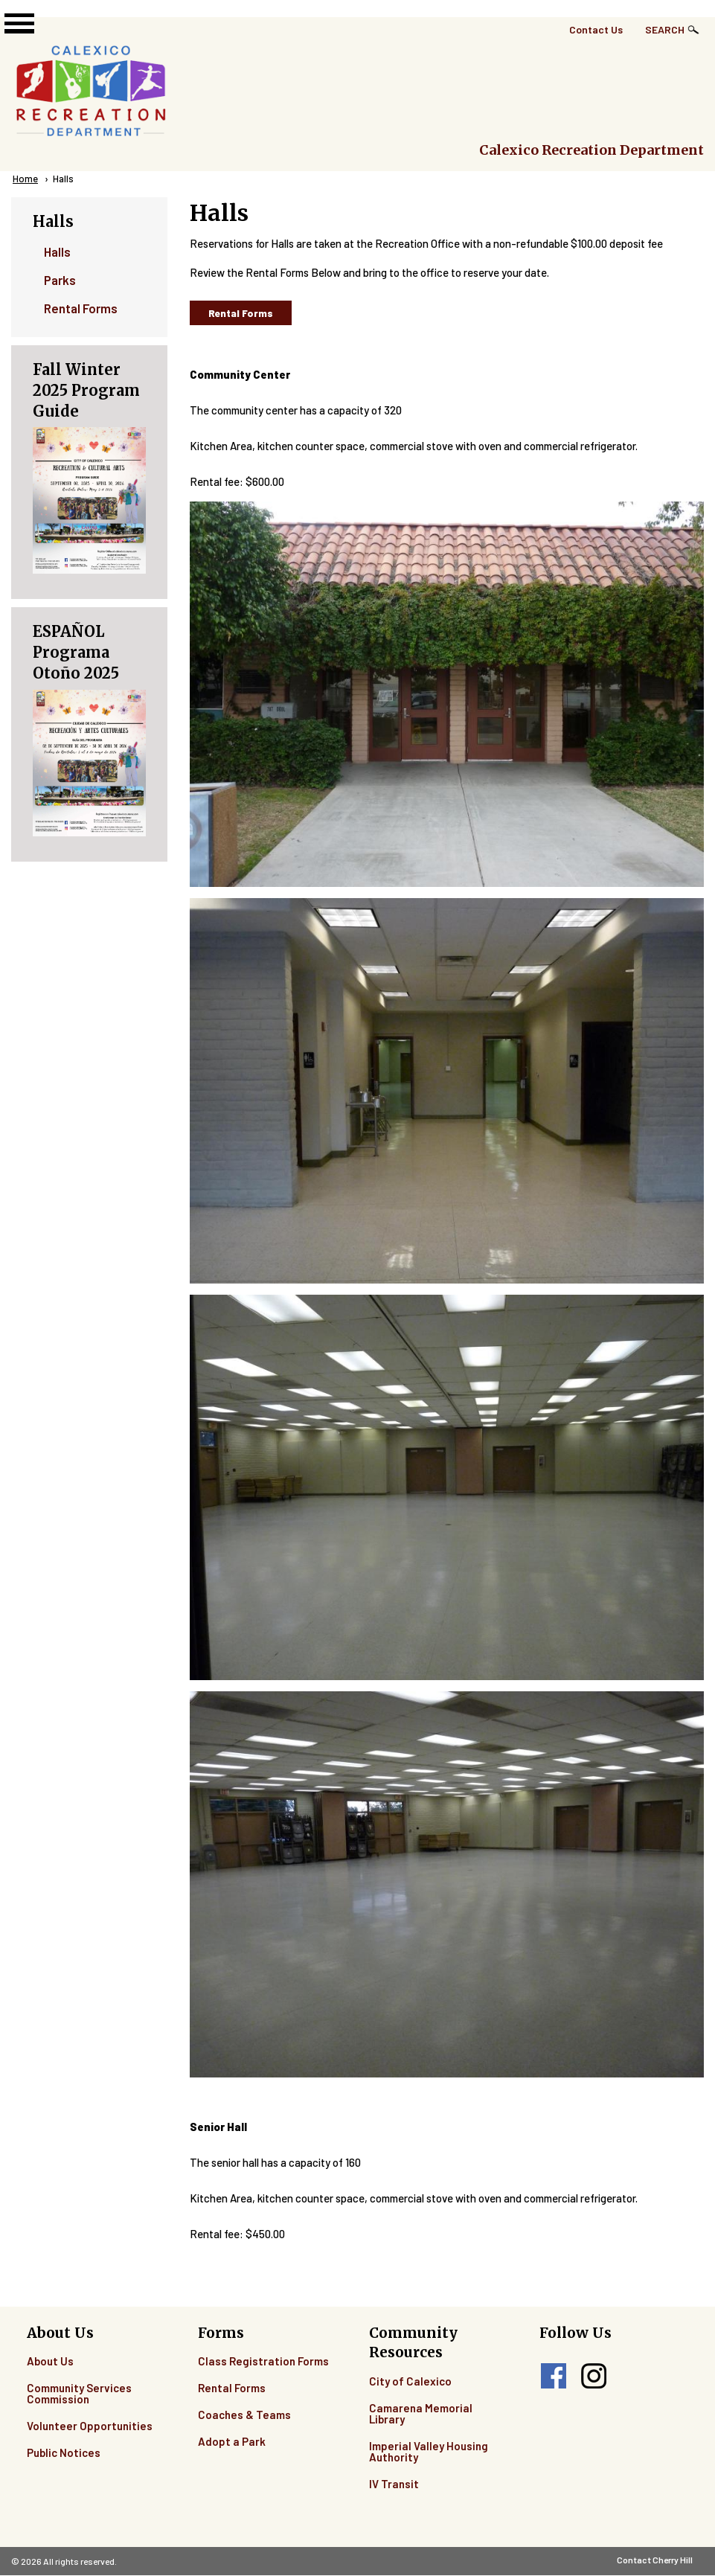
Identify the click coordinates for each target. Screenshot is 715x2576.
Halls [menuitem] (57, 251)
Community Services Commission (79, 2393)
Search (664, 29)
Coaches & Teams (244, 2414)
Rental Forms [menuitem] (81, 308)
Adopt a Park (232, 2441)
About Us (50, 2361)
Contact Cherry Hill (655, 2559)
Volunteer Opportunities (90, 2425)
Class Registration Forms (263, 2361)
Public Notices (63, 2452)
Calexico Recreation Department (591, 149)
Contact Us (596, 29)
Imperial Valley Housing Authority (428, 2451)
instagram (594, 2376)
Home (25, 179)
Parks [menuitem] (60, 279)
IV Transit (394, 2483)
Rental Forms (240, 313)
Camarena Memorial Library (420, 2413)
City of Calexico (410, 2381)
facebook (553, 2376)
